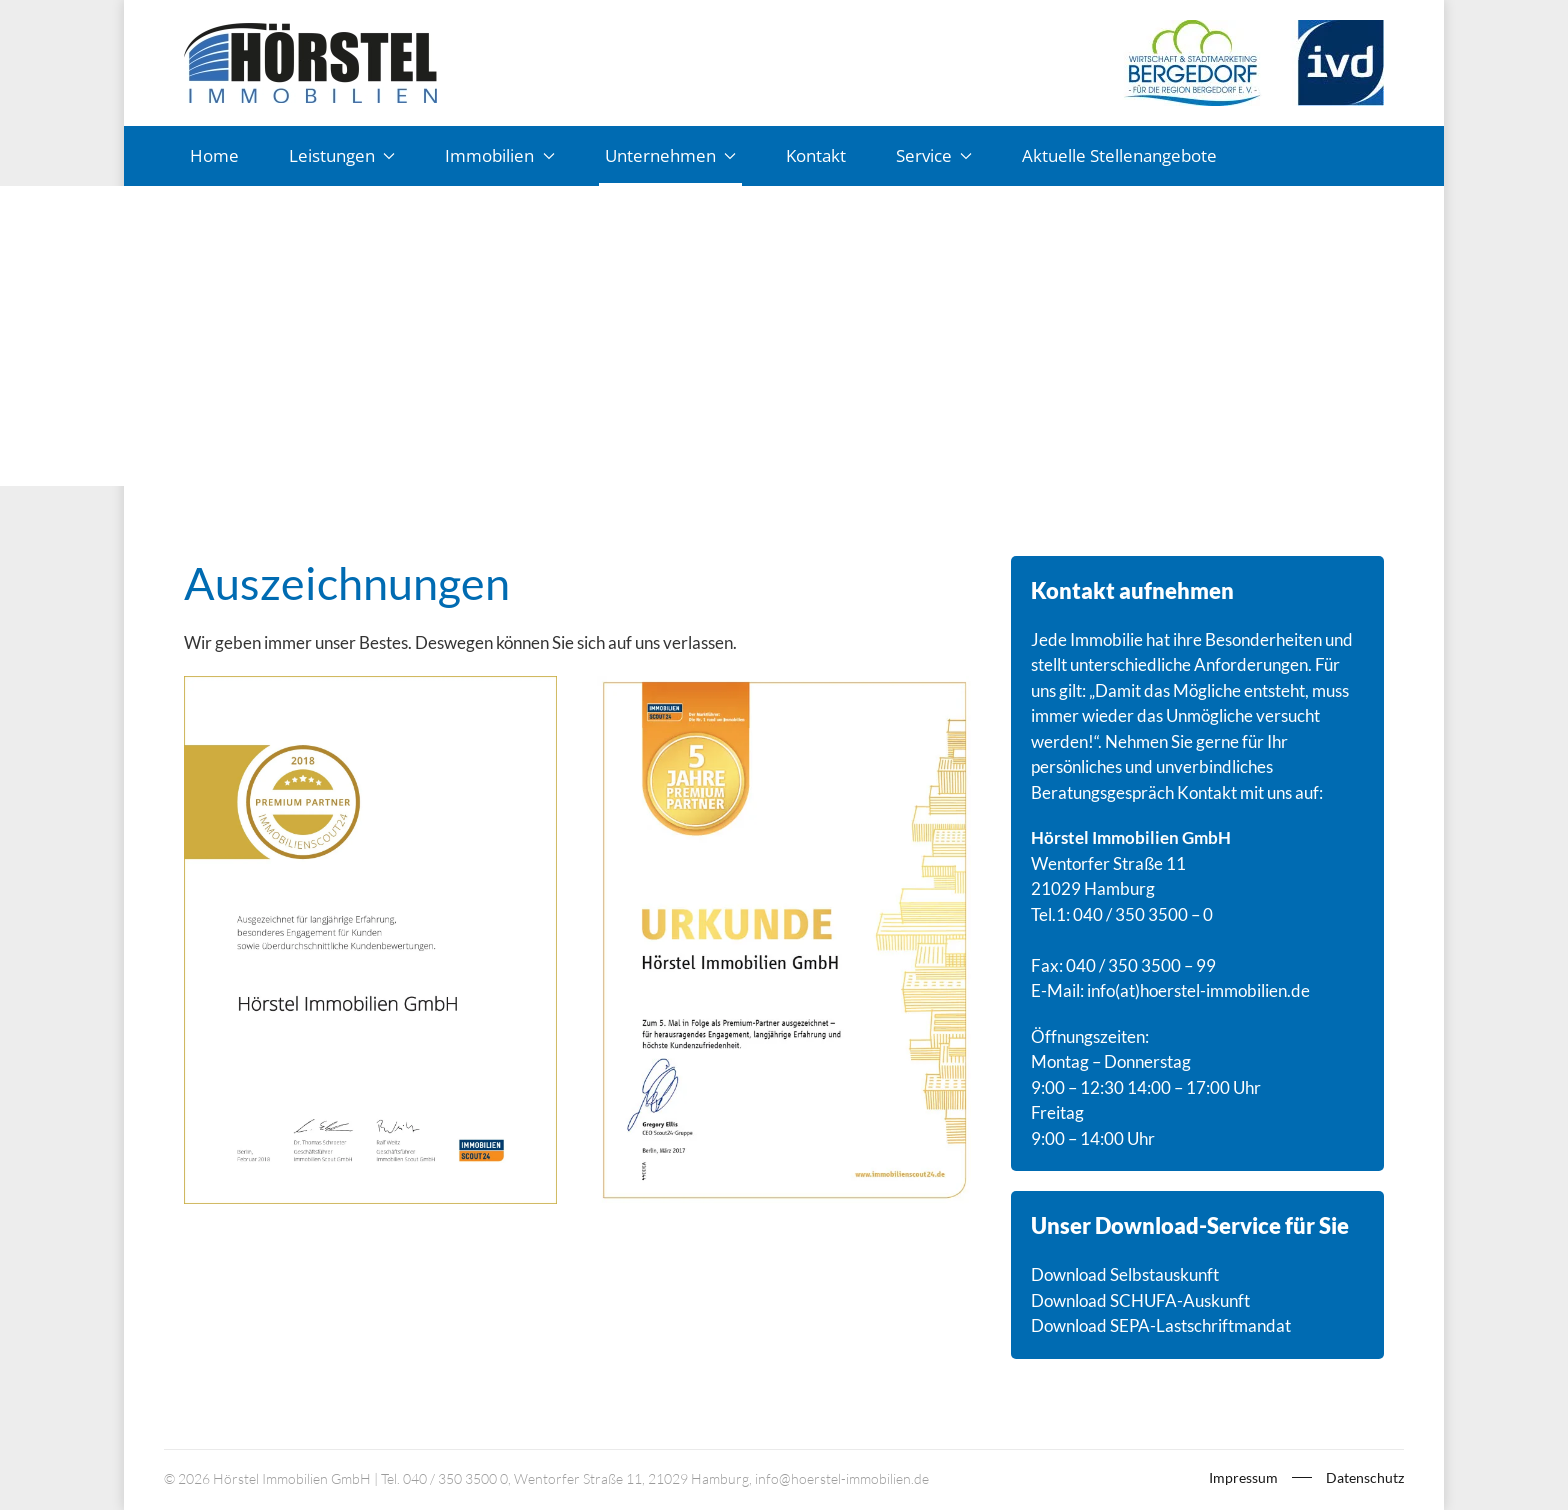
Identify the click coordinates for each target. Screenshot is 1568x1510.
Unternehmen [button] (670, 155)
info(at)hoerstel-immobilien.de (1198, 990)
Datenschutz (1365, 1477)
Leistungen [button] (342, 155)
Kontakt (816, 155)
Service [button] (934, 155)
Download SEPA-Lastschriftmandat (1161, 1325)
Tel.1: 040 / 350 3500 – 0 (1122, 914)
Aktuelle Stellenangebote (1119, 155)
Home (214, 155)
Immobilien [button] (499, 155)
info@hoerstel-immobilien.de (842, 1478)
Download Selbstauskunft (1125, 1274)
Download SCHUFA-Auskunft (1140, 1300)
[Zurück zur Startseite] (310, 63)
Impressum (1243, 1477)
